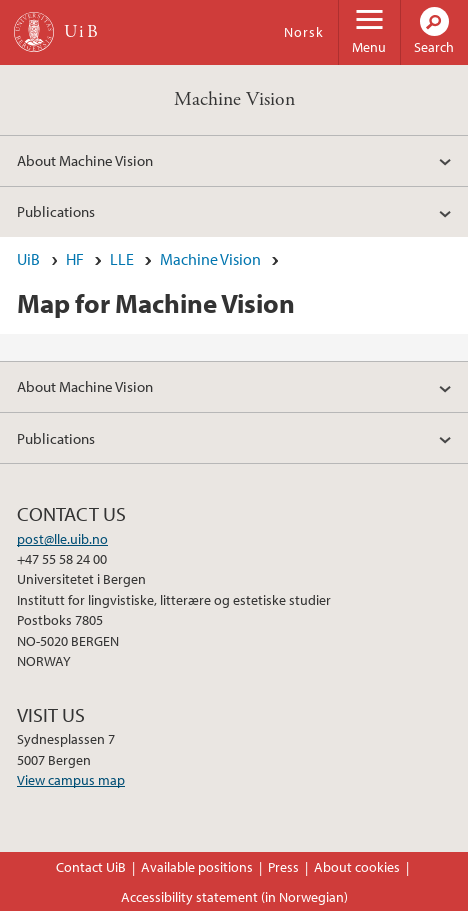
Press (283, 867)
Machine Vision (234, 99)
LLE (122, 259)
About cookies (357, 867)
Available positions (197, 867)
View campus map (71, 780)
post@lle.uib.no (62, 539)
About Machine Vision (85, 160)
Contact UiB (91, 867)
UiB (28, 259)
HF (75, 259)
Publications (56, 211)
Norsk (304, 32)
